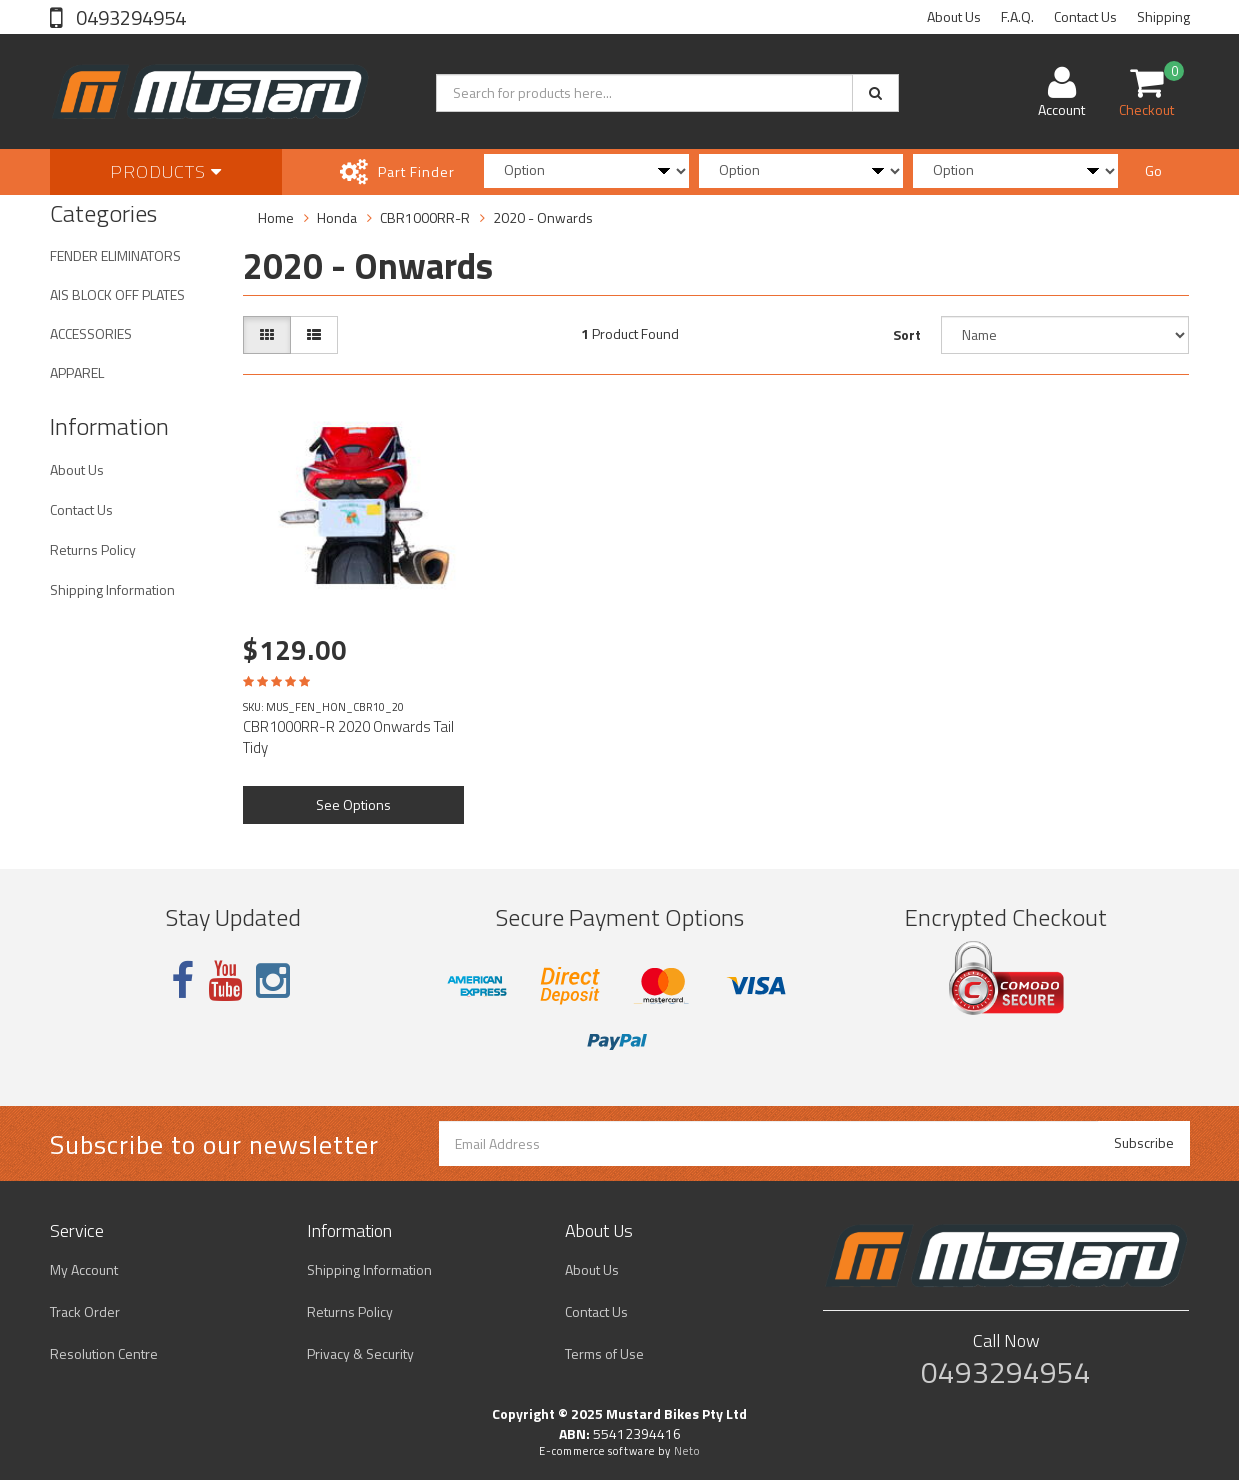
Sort (907, 334)
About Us (954, 16)
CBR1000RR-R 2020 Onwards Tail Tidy (348, 737)
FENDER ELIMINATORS (115, 255)
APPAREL (77, 372)
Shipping (1163, 16)
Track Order (85, 1311)
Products (166, 171)
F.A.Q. (1017, 16)
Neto (687, 1451)
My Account (84, 1269)
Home (276, 217)
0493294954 (129, 17)
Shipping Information (112, 589)
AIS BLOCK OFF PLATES (117, 294)
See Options (353, 804)
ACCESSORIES (91, 333)
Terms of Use (604, 1353)
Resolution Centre (104, 1353)
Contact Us (1085, 16)
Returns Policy (93, 549)
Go (1153, 170)
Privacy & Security (360, 1353)
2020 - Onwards (543, 217)
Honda (337, 217)
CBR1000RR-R (425, 217)
